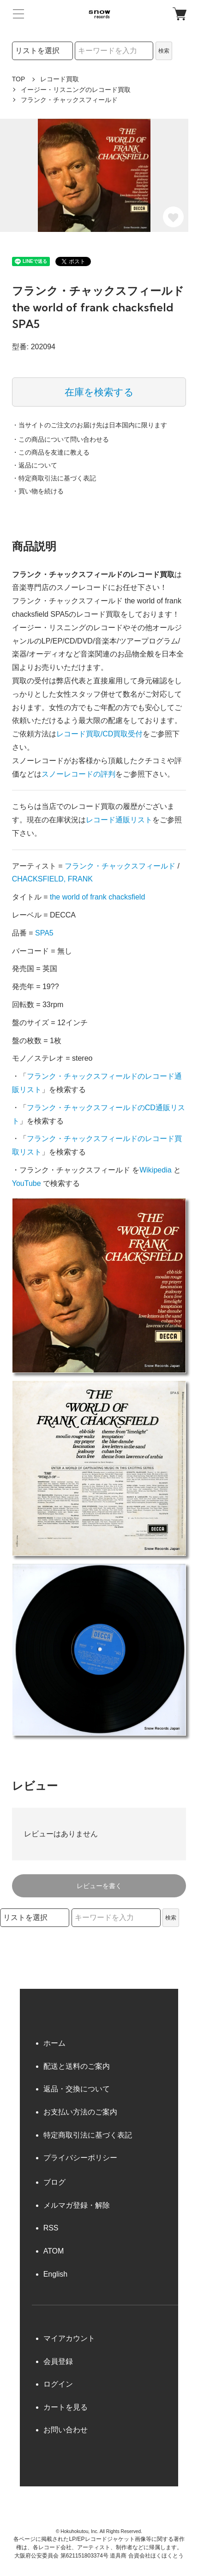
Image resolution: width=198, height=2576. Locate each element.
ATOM (53, 2251)
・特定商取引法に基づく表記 (54, 478)
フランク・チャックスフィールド (120, 866)
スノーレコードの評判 (78, 774)
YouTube (26, 1183)
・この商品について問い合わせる (60, 439)
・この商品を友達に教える (51, 452)
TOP (18, 79)
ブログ (54, 2182)
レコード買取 (59, 79)
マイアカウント (69, 2338)
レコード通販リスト (119, 820)
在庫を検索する (99, 392)
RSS (51, 2228)
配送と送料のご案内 (76, 2066)
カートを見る (65, 2407)
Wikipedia (155, 1170)
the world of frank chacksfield (97, 897)
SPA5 (44, 933)
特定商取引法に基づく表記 (87, 2135)
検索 (163, 51)
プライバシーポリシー (80, 2158)
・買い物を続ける (38, 491)
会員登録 (58, 2361)
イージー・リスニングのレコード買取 (76, 89)
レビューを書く (99, 1885)
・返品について (34, 465)
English (55, 2274)
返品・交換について (76, 2089)
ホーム (54, 2043)
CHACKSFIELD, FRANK (52, 879)
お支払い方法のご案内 (80, 2112)
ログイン (58, 2384)
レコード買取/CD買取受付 (99, 734)
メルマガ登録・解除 (76, 2205)
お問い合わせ (65, 2430)
